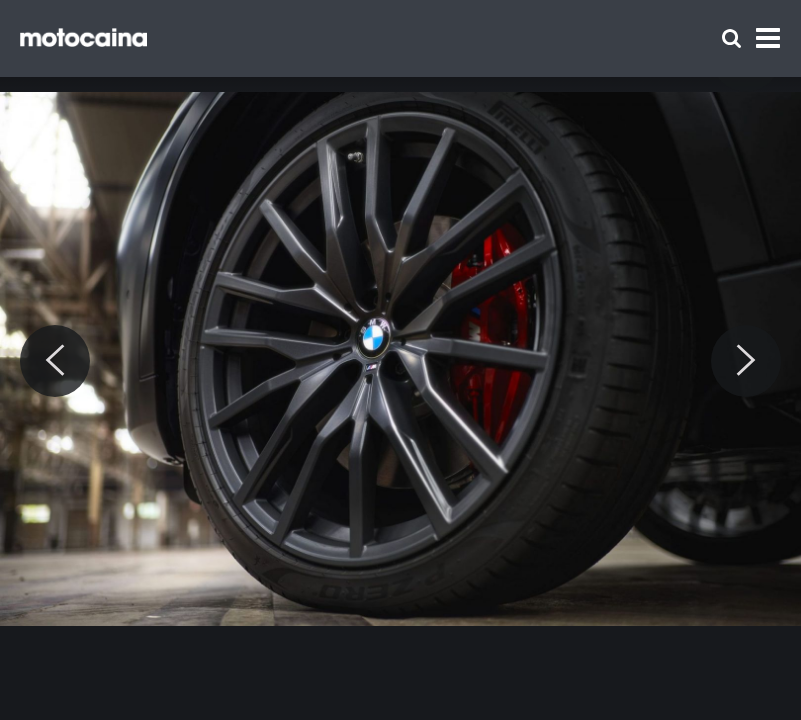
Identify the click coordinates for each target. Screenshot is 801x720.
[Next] (746, 361)
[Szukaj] (731, 38)
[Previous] (55, 361)
